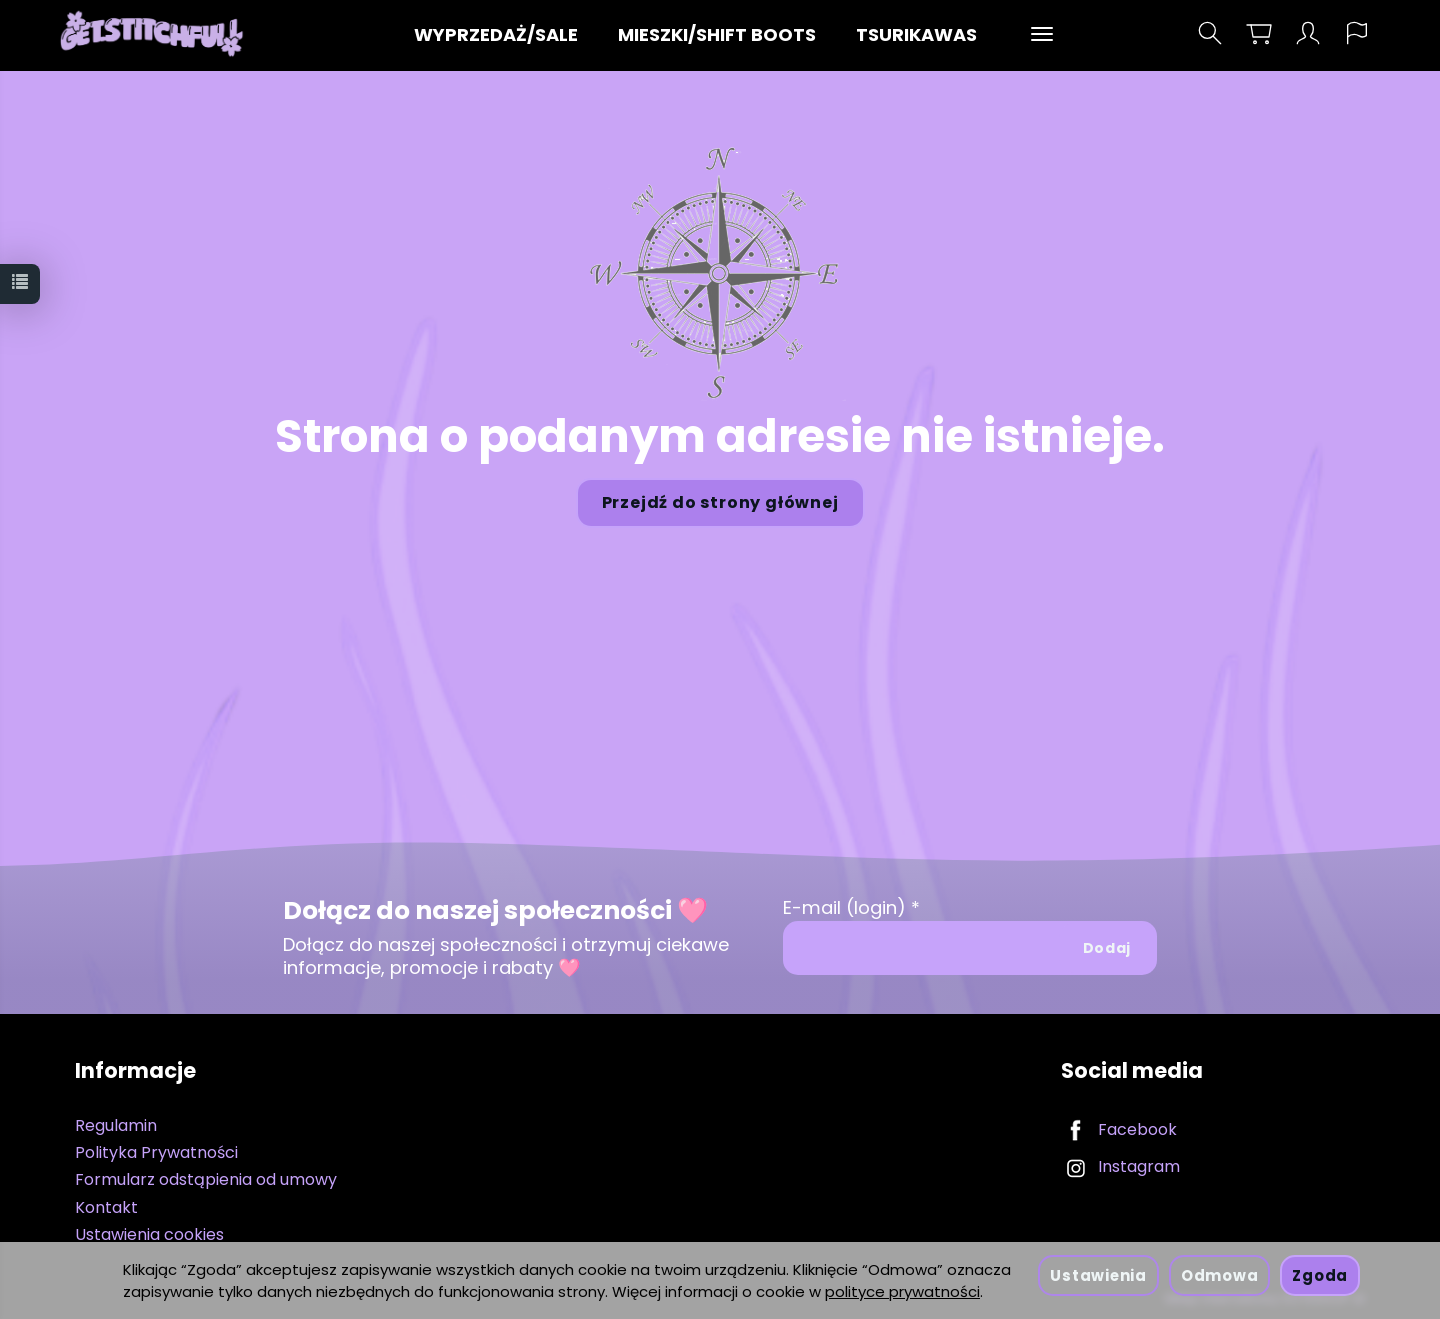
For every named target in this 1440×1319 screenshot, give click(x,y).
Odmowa (1219, 1275)
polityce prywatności (902, 1291)
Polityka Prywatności (156, 1152)
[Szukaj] (1210, 33)
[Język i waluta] (1357, 33)
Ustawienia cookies (149, 1234)
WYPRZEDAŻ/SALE (496, 34)
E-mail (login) (844, 907)
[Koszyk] (1259, 33)
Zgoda (1320, 1275)
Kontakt (106, 1207)
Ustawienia (1098, 1275)
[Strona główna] (156, 33)
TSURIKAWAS (916, 34)
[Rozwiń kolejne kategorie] (1042, 35)
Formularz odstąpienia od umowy (206, 1179)
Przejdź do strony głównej (720, 502)
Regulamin (116, 1125)
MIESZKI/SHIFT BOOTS (717, 34)
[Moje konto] (1308, 33)
